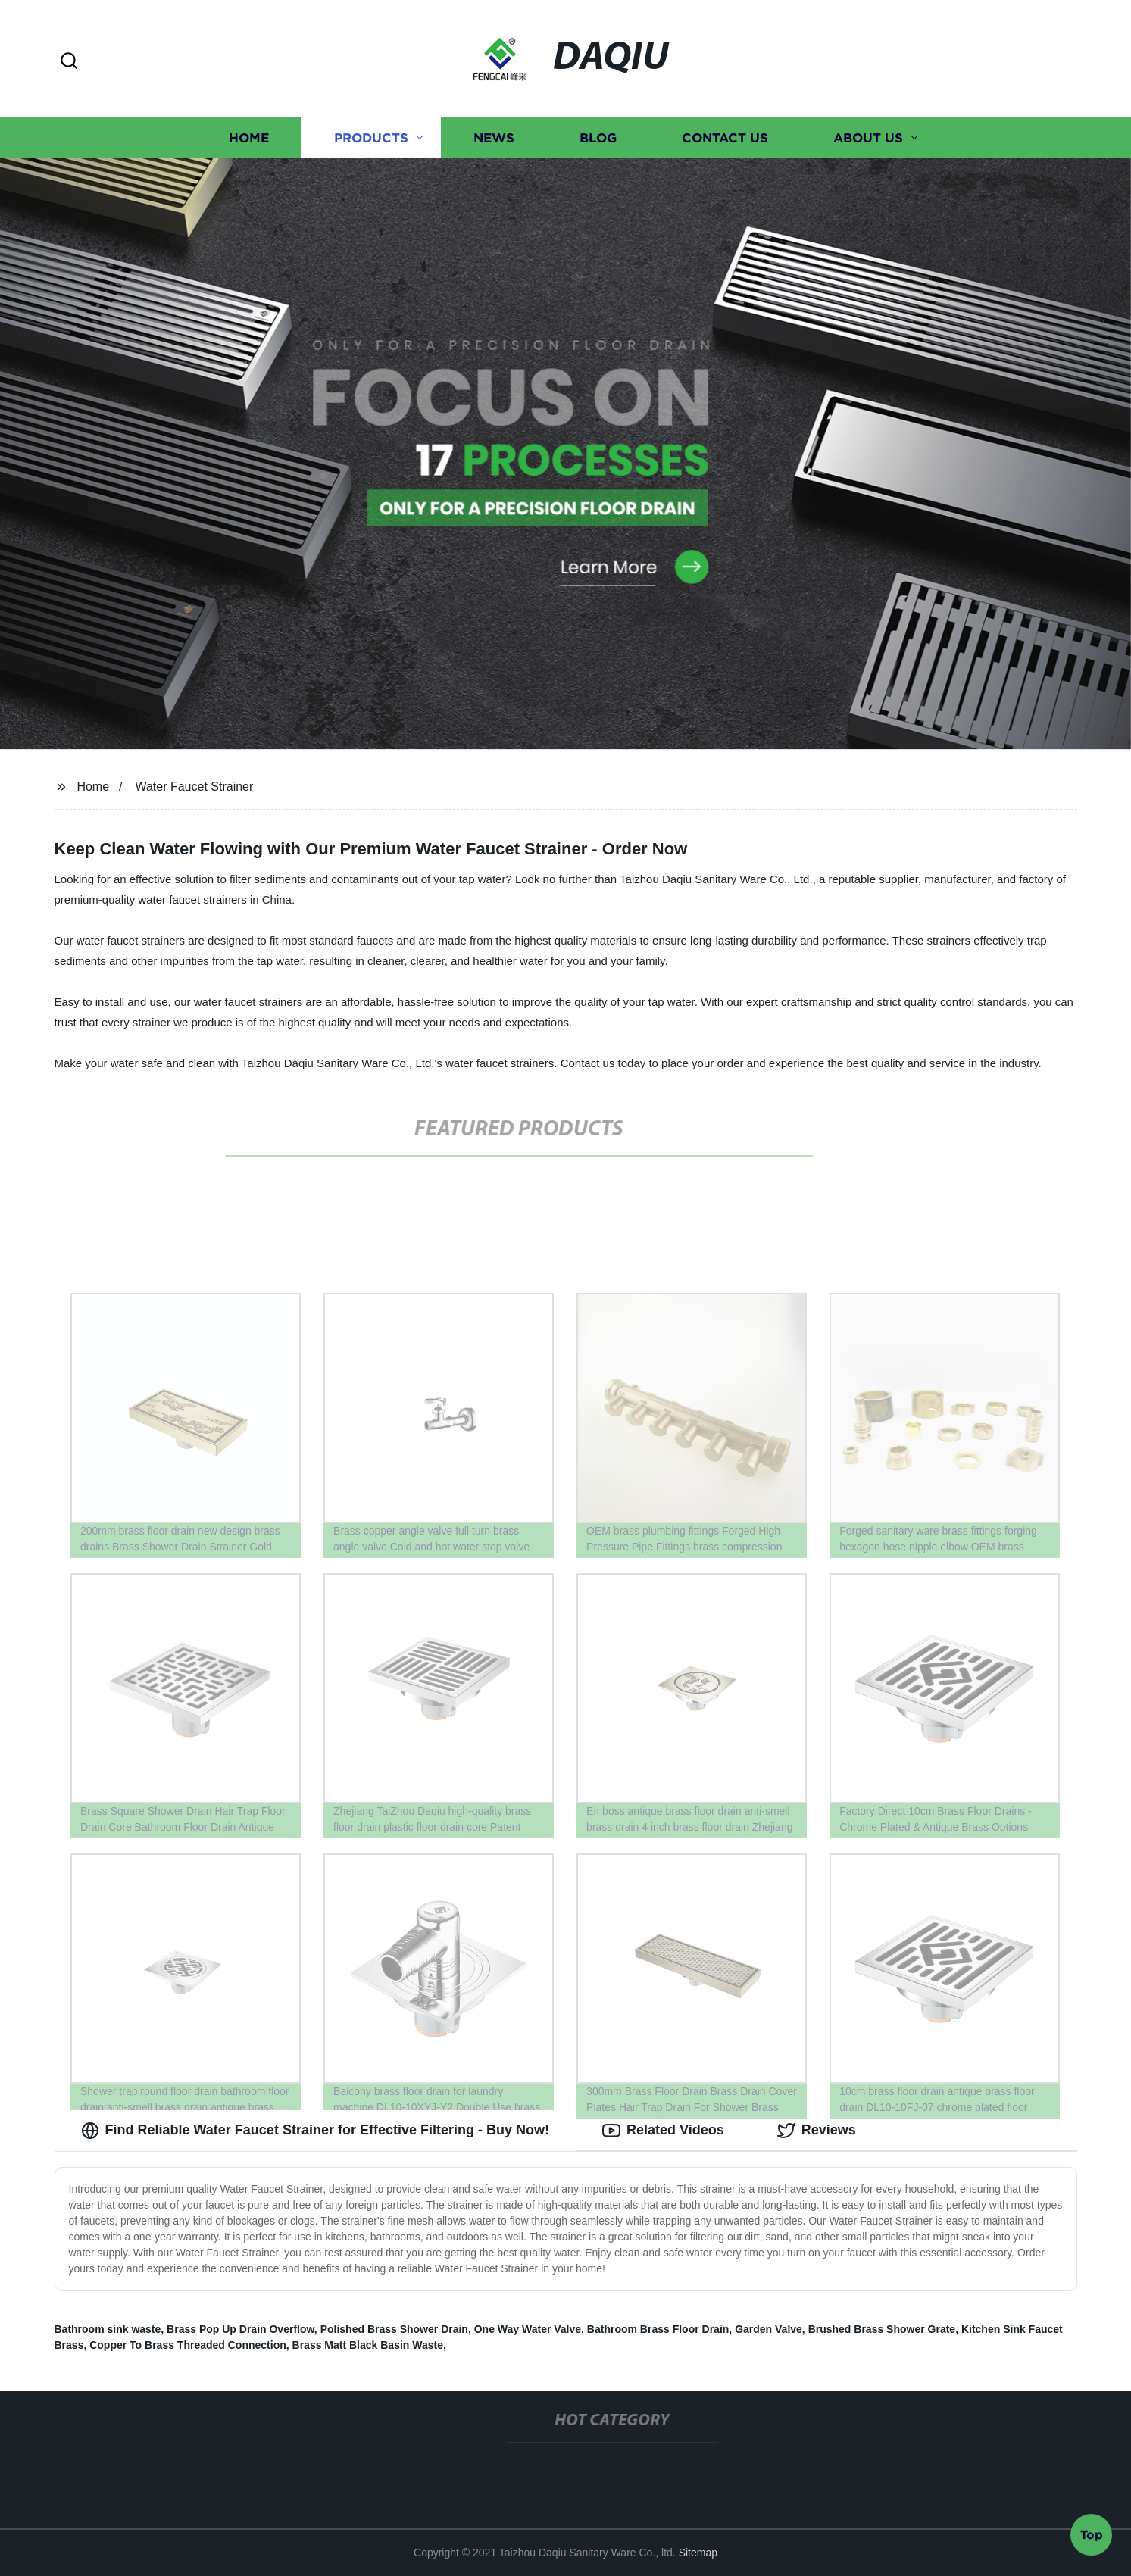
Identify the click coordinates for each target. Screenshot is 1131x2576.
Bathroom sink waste (108, 2329)
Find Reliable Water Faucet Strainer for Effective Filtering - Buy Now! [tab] (315, 2131)
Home (249, 138)
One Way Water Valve (527, 2329)
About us (868, 138)
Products (371, 138)
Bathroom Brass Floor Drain (658, 2329)
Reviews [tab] (816, 2131)
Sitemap (698, 2552)
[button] (69, 61)
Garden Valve (768, 2329)
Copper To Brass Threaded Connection (187, 2345)
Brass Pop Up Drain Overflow (240, 2329)
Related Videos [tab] (663, 2131)
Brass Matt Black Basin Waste (367, 2345)
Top (1091, 2536)
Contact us (725, 138)
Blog (598, 138)
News (493, 138)
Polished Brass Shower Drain (394, 2329)
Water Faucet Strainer (194, 786)
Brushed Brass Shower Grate (882, 2329)
